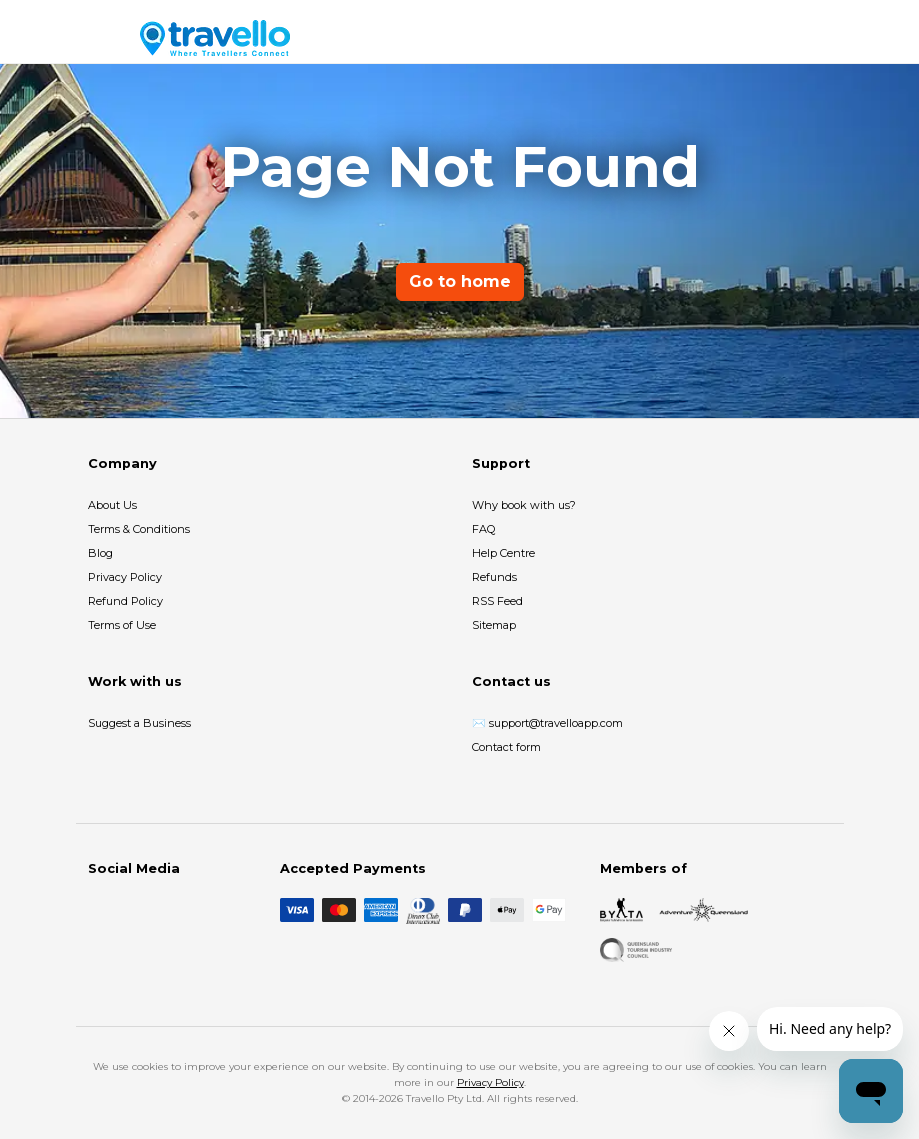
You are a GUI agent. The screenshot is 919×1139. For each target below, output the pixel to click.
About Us (112, 505)
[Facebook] (100, 910)
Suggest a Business (139, 723)
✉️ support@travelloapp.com (547, 723)
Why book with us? (524, 505)
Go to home (460, 281)
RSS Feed (497, 601)
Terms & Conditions (139, 529)
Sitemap (494, 625)
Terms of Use (122, 625)
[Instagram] (132, 910)
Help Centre (503, 553)
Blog (100, 553)
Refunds (494, 577)
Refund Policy (125, 601)
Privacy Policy (125, 577)
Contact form (506, 747)
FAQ (483, 529)
